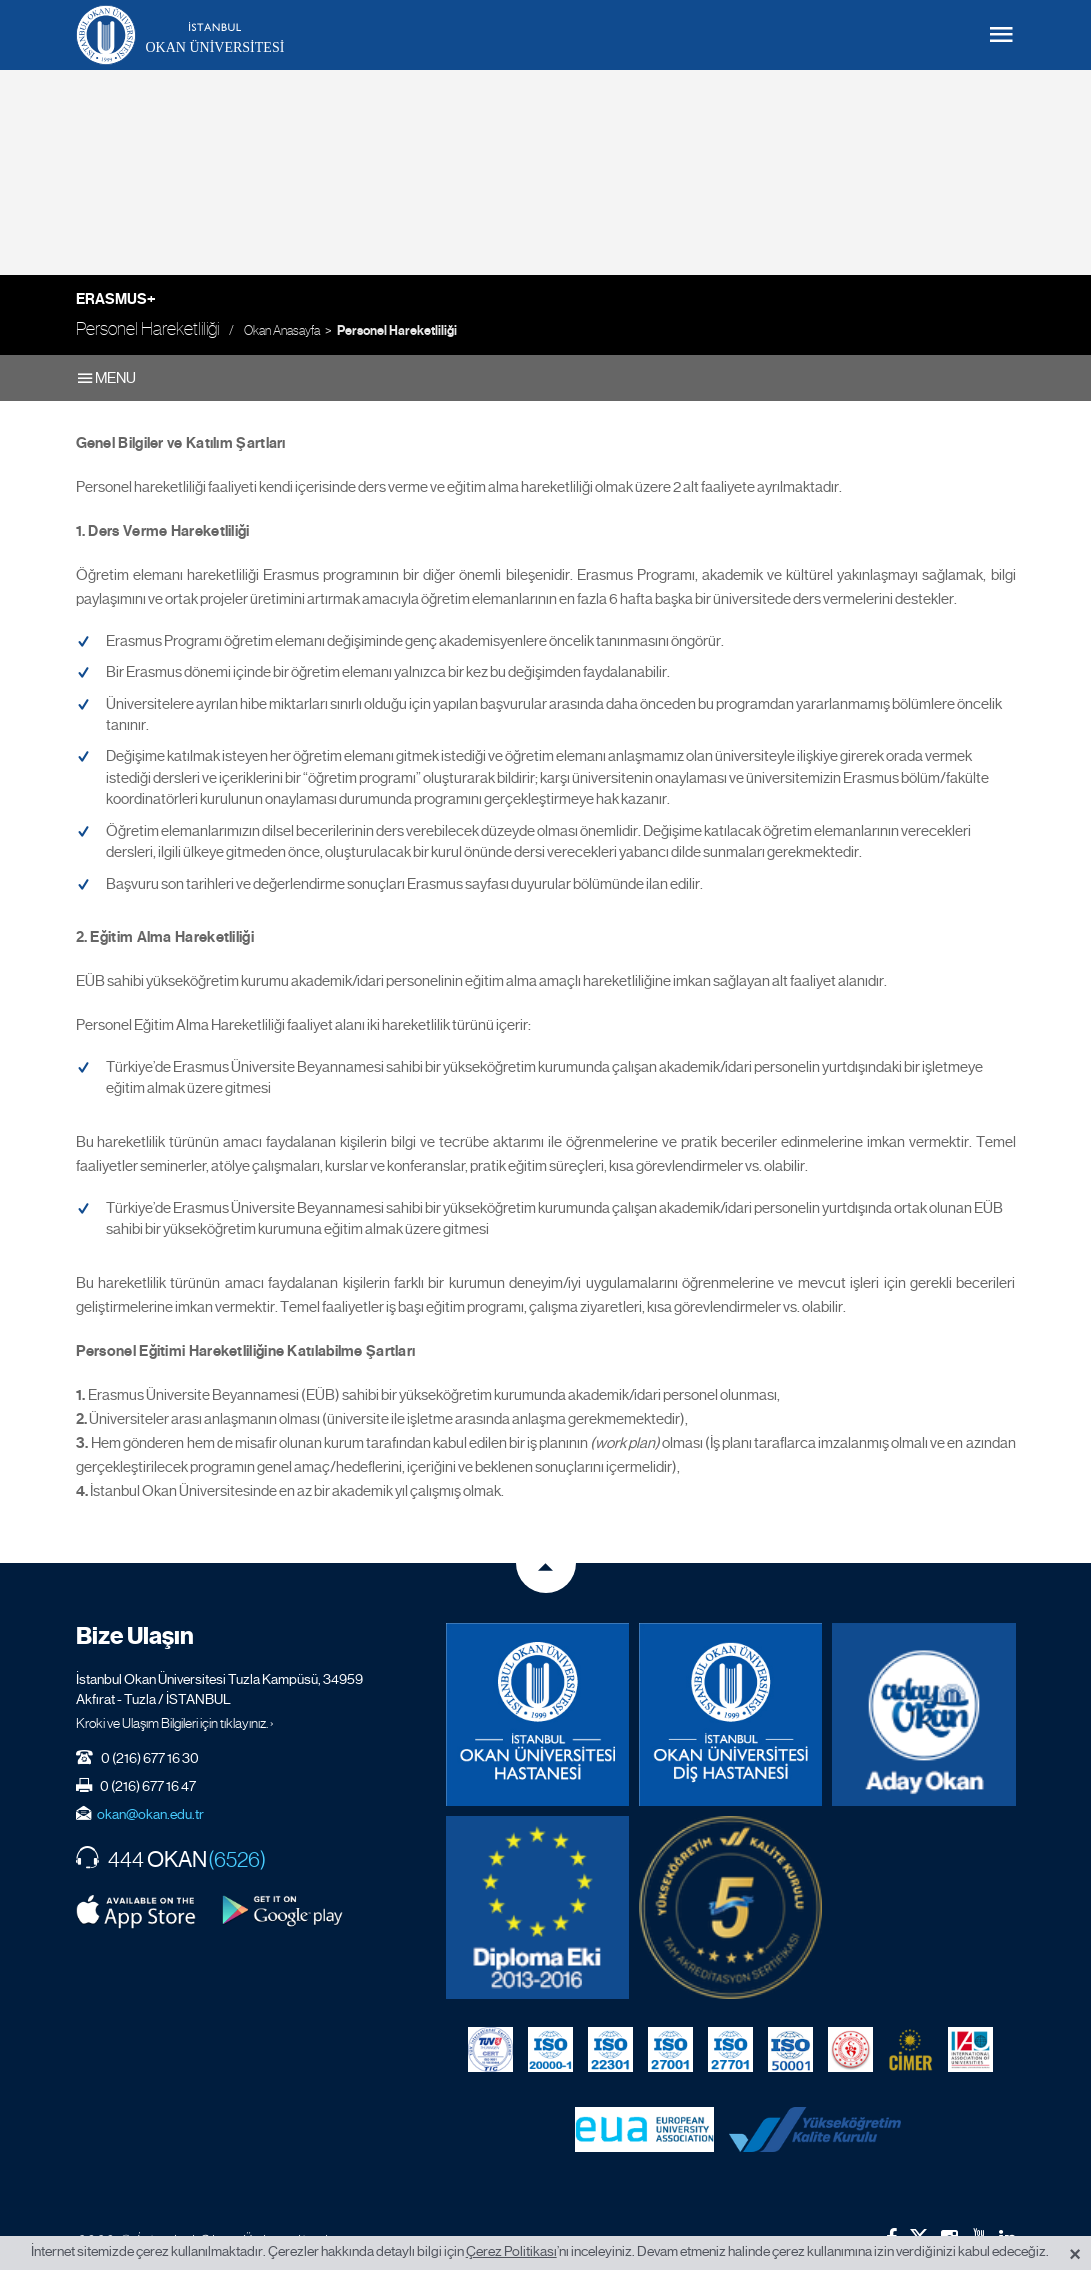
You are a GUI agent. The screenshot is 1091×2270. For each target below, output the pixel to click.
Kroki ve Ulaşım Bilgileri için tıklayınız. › (175, 1723)
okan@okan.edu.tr (150, 1814)
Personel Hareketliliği (397, 331)
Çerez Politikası (511, 2251)
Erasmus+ (116, 299)
